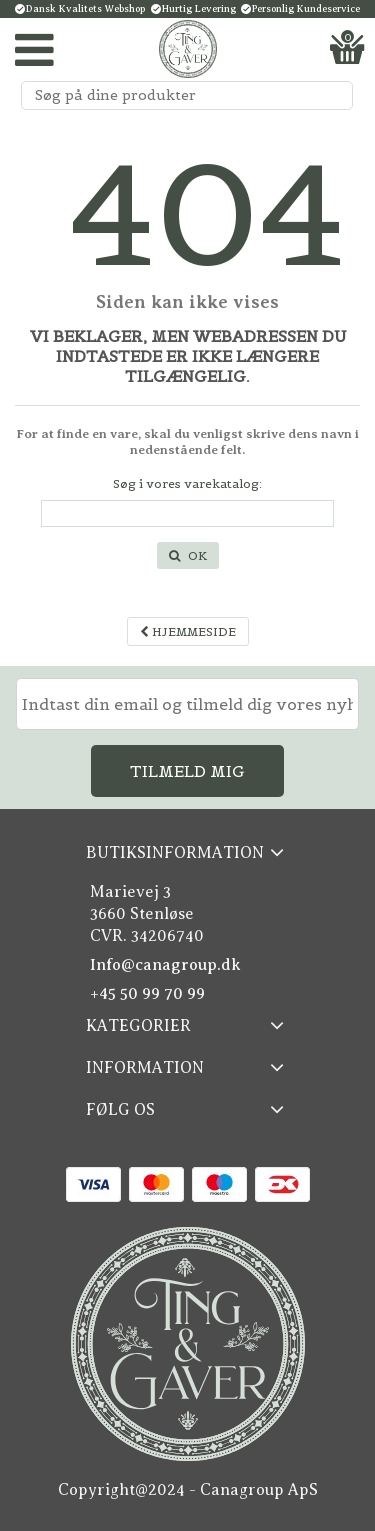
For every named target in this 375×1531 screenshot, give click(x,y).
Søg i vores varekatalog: (187, 483)
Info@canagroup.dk (165, 965)
